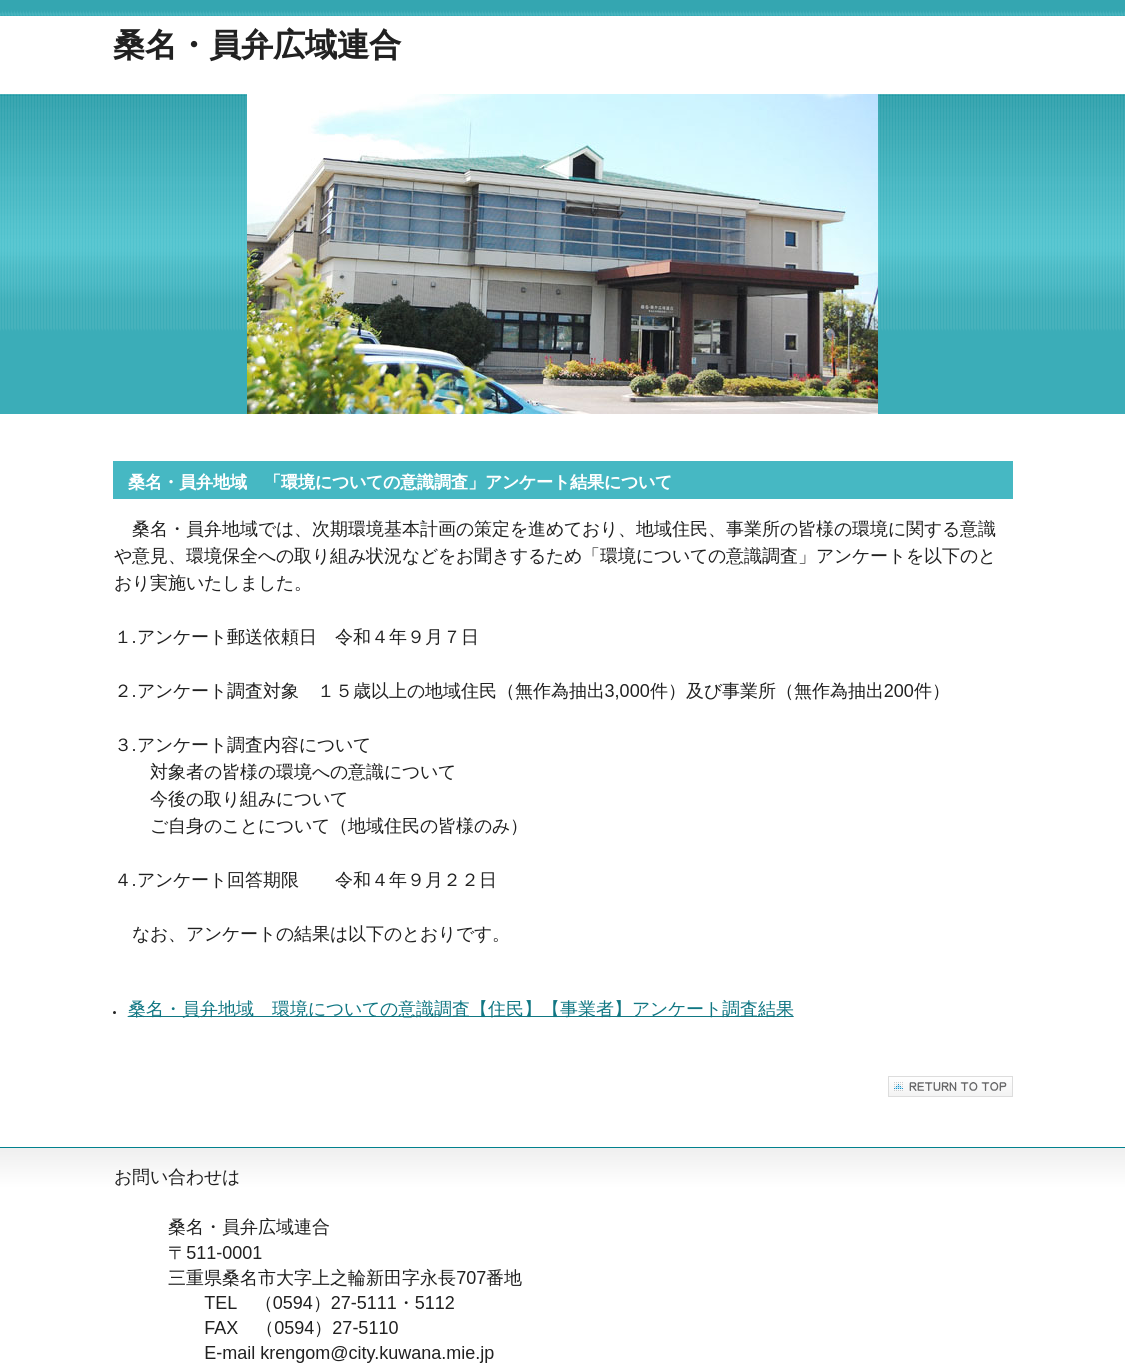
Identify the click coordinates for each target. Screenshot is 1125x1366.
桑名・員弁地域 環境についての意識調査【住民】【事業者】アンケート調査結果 (461, 1009)
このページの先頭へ (950, 1086)
